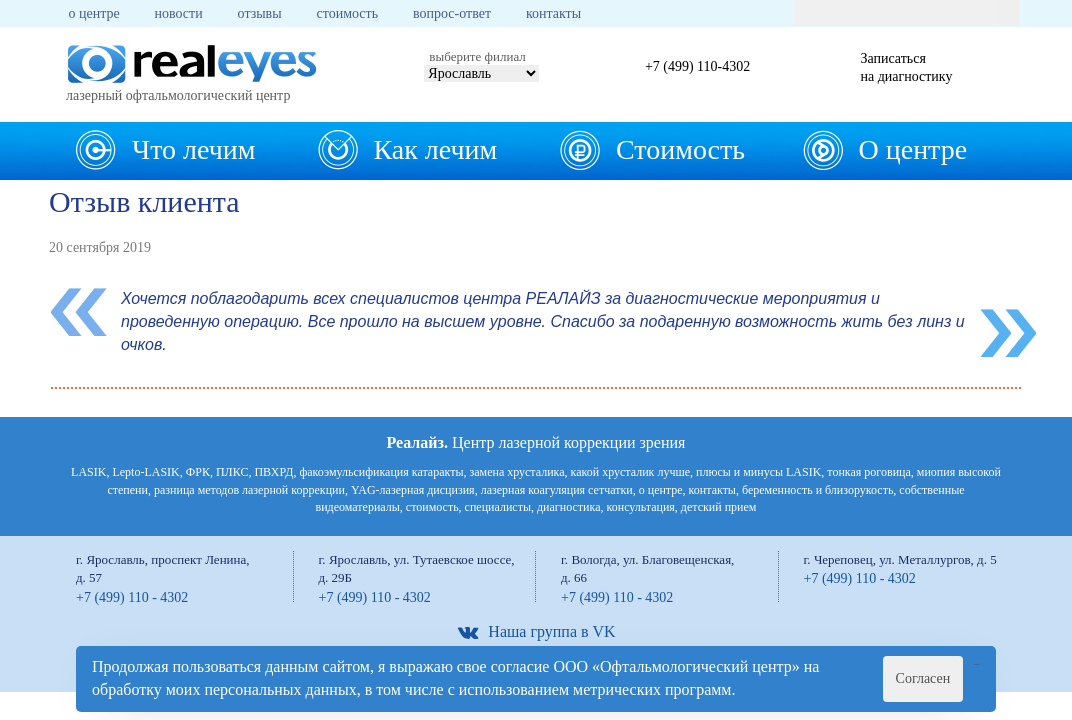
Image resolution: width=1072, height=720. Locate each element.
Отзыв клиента (144, 201)
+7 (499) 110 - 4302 (132, 597)
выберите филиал (477, 56)
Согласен (923, 678)
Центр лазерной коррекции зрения (536, 442)
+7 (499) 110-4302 (697, 66)
